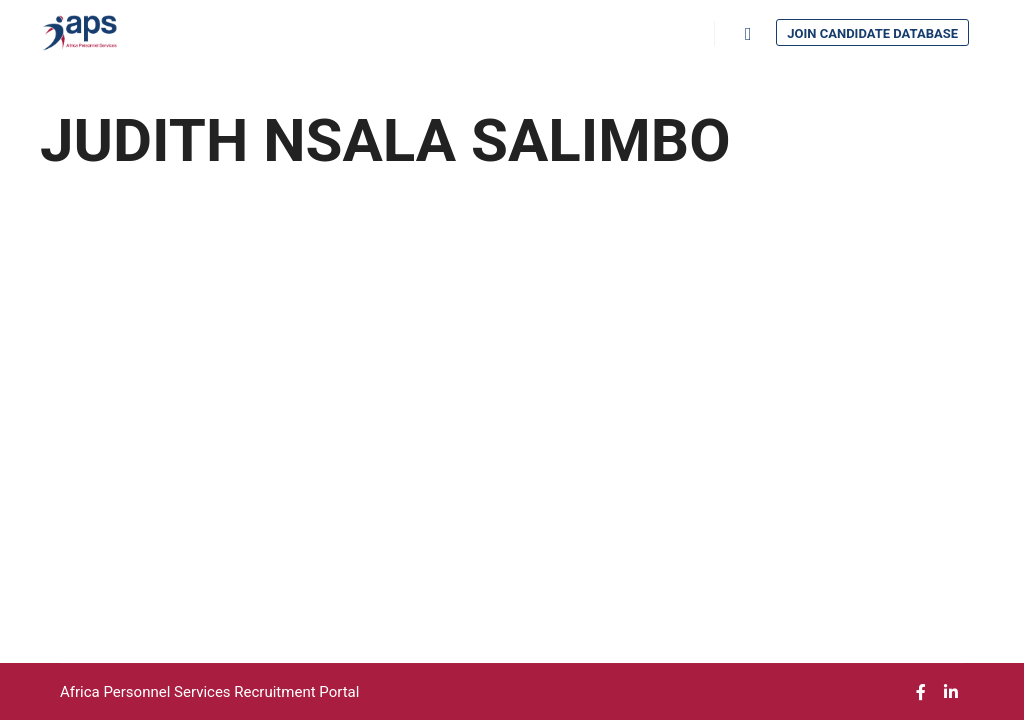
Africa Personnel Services (147, 692)
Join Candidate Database (872, 33)
